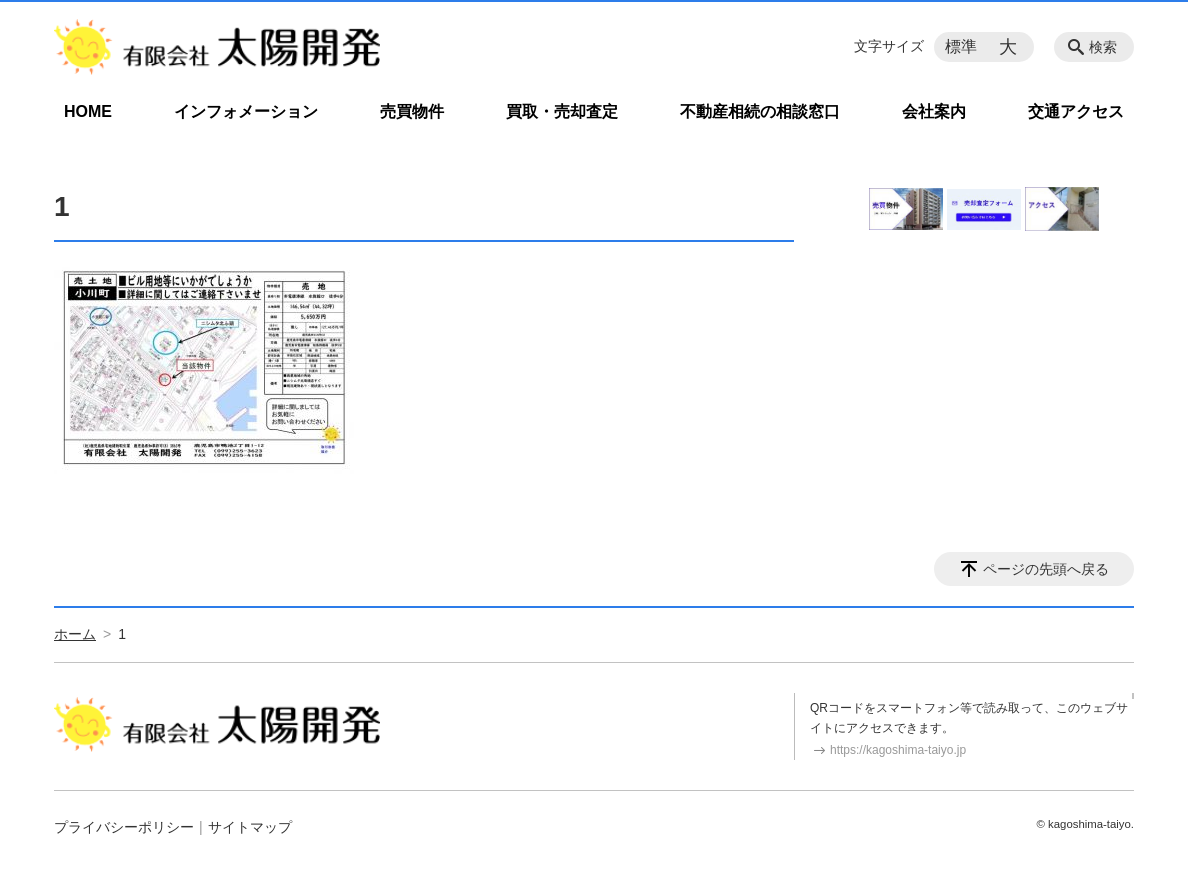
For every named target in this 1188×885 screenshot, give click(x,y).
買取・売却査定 (562, 111)
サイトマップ (250, 827)
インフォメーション (246, 111)
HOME (88, 111)
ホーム (75, 634)
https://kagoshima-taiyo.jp (898, 750)
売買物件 (412, 111)
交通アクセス (1076, 111)
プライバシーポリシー (124, 827)
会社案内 (934, 111)
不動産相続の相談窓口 (760, 111)
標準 (961, 46)
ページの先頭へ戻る (1046, 569)
